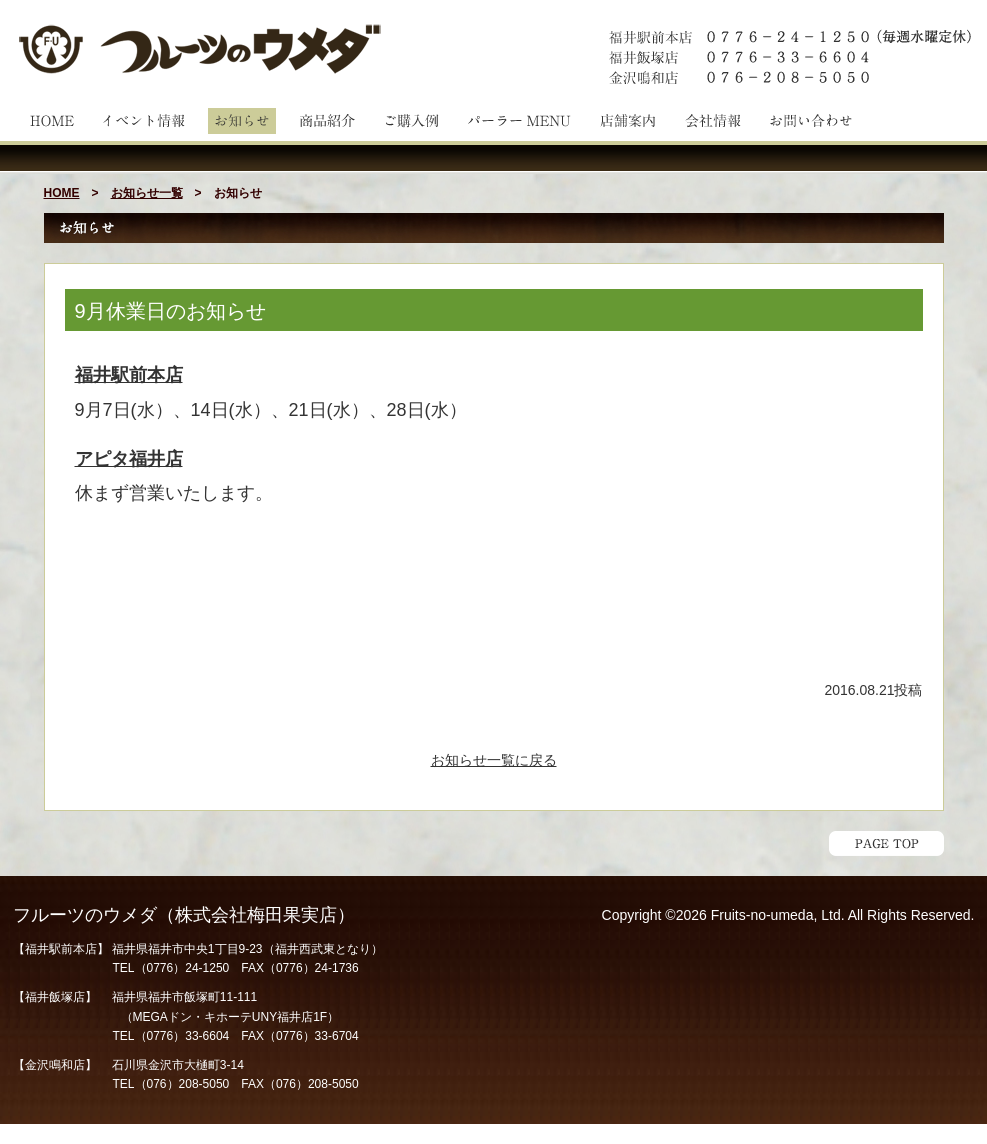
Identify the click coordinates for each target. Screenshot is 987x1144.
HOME (62, 193)
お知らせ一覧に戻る (494, 760)
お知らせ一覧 (147, 193)
